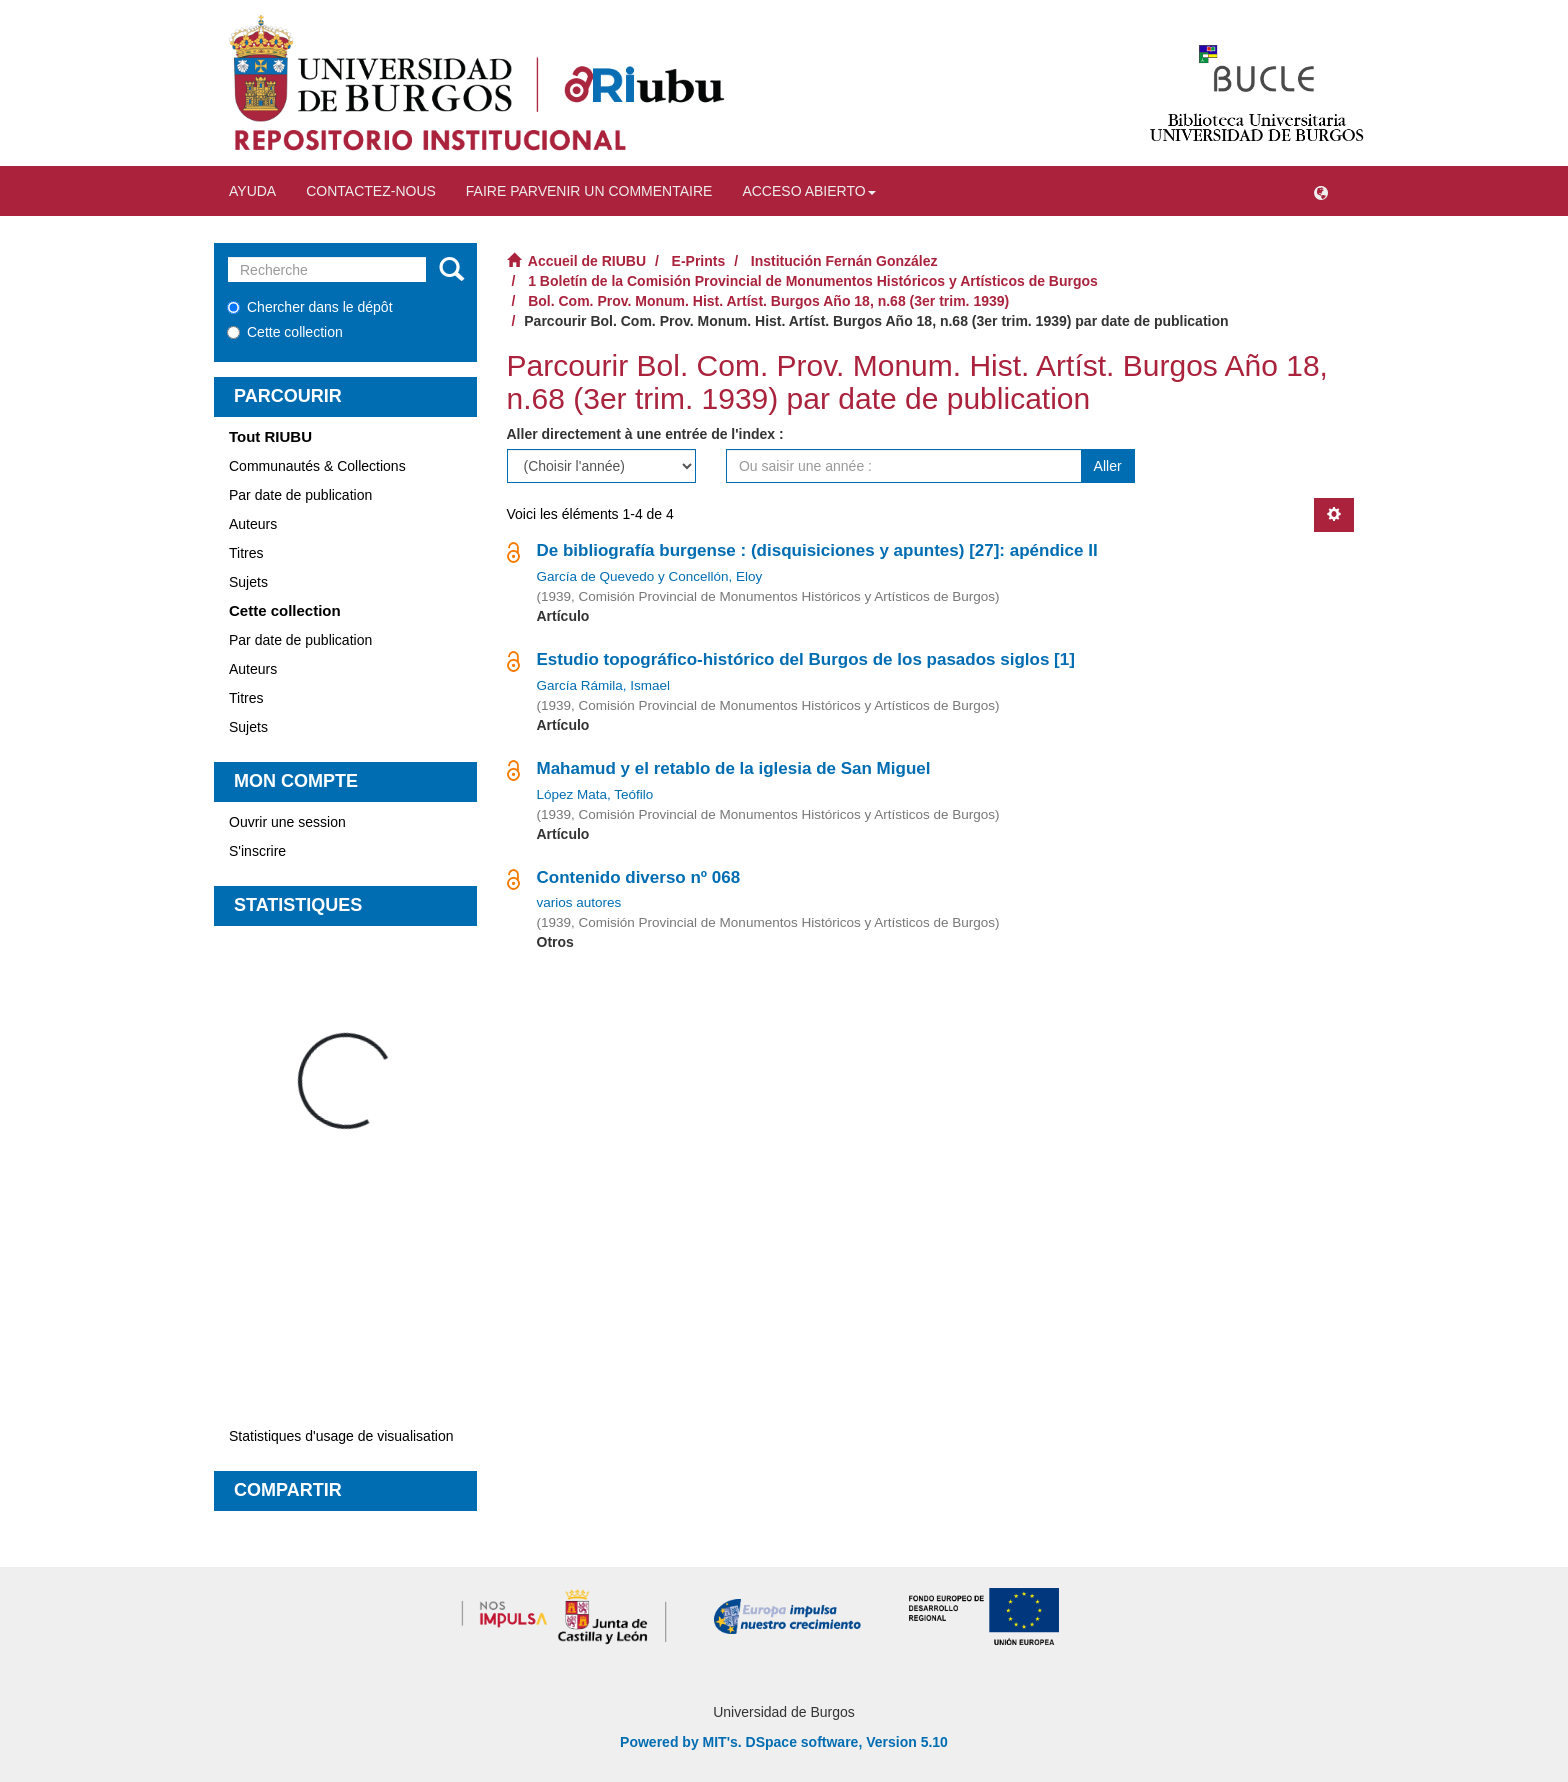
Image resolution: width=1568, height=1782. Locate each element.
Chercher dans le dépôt (310, 307)
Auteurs (253, 524)
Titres (246, 553)
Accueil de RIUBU (587, 261)
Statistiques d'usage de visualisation (341, 1436)
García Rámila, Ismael (604, 685)
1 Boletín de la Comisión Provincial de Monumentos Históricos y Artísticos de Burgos (813, 281)
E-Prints (699, 261)
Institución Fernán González (844, 261)
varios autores (579, 902)
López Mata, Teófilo (595, 794)
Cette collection (285, 332)
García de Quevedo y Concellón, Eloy (650, 576)
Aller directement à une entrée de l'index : (645, 434)
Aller (1108, 466)
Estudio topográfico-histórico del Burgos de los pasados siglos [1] (806, 659)
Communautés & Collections (317, 466)
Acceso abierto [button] (808, 191)
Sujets (248, 582)
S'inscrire (257, 851)
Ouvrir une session (287, 822)
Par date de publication (300, 495)
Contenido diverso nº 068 (639, 877)
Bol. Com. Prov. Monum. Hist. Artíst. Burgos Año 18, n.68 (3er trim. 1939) (768, 301)
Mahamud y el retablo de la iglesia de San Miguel (734, 768)
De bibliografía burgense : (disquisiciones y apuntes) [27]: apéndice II (817, 550)
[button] (1321, 191)
